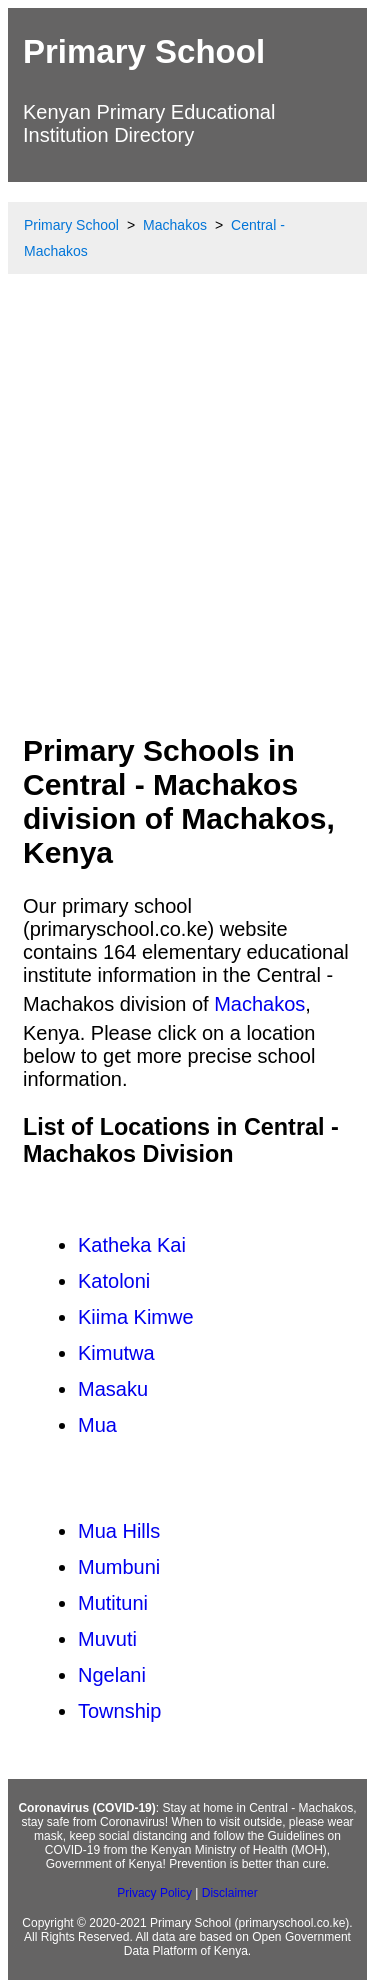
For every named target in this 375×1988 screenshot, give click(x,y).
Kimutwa (116, 1353)
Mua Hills (119, 1531)
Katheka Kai (132, 1245)
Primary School (144, 51)
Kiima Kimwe (136, 1317)
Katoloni (114, 1281)
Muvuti (107, 1639)
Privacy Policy (154, 1893)
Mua (97, 1425)
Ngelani (112, 1675)
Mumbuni (119, 1567)
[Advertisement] (187, 521)
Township (119, 1711)
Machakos (259, 1004)
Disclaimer (230, 1893)
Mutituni (113, 1603)
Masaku (113, 1389)
